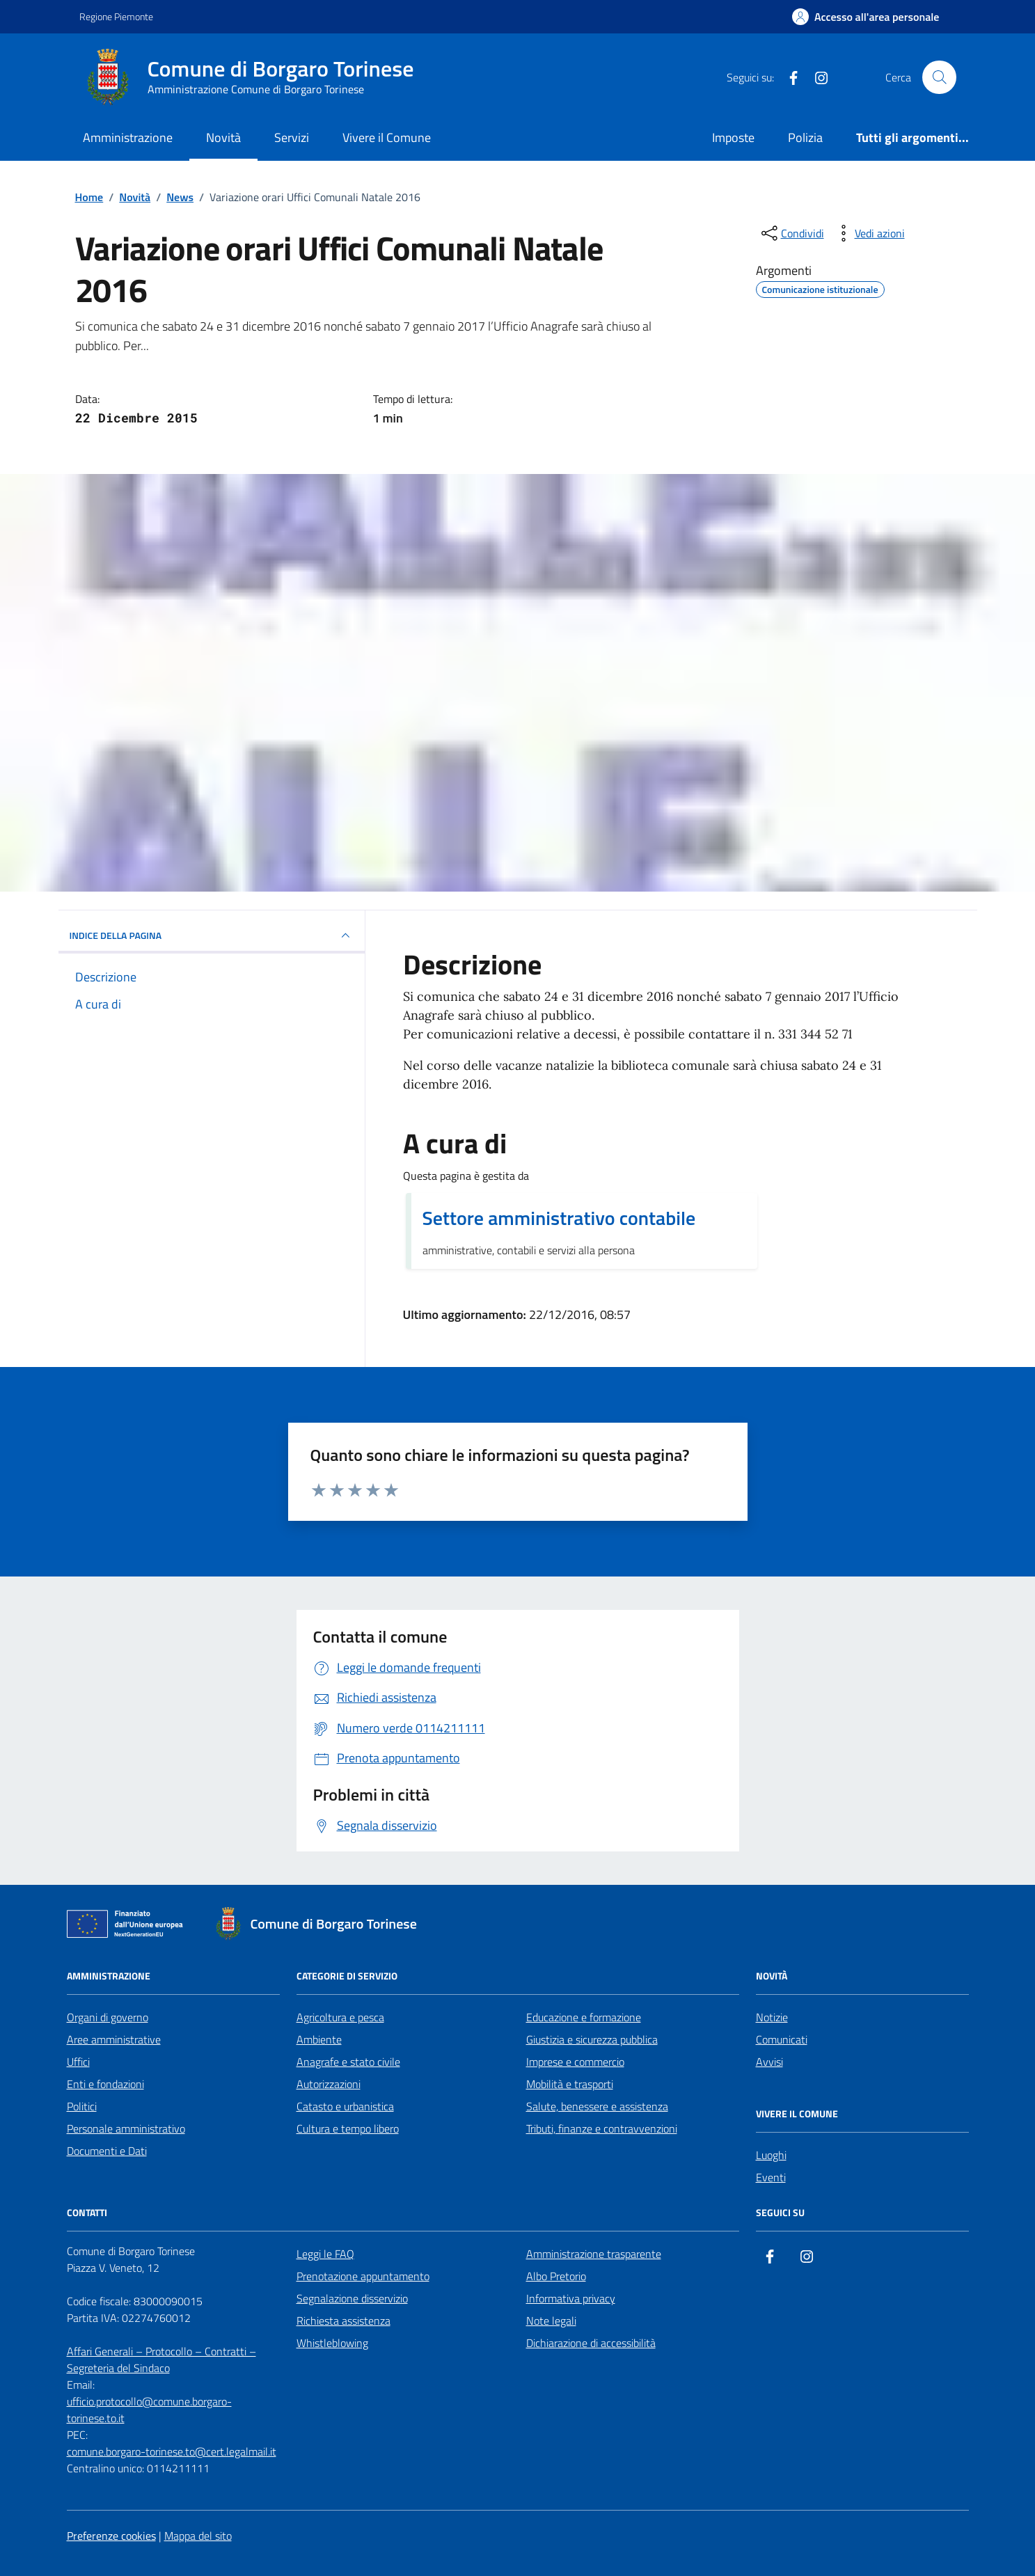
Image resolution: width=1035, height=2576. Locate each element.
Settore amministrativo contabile (559, 1218)
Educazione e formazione (583, 2017)
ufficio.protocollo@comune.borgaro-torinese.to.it (149, 2409)
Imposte (733, 137)
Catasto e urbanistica (345, 2106)
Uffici (78, 2061)
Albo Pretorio (556, 2276)
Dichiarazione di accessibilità (591, 2342)
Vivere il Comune (386, 137)
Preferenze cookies (111, 2535)
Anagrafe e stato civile (348, 2061)
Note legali (551, 2320)
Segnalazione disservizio (352, 2298)
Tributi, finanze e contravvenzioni (601, 2128)
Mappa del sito (198, 2535)
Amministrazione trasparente (593, 2253)
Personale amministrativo (126, 2128)
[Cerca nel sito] (939, 77)
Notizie (772, 2017)
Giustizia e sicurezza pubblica (592, 2039)
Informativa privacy (570, 2298)
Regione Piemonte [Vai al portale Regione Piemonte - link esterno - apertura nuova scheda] (116, 16)
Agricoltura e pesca (340, 2017)
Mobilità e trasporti (569, 2084)
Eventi (771, 2177)
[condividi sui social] (791, 233)
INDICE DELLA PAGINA (212, 935)
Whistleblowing (332, 2342)
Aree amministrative (114, 2039)
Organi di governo (107, 2017)
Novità (223, 137)
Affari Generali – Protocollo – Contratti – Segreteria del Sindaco (161, 2359)
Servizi (291, 137)
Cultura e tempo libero (348, 2128)
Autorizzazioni (329, 2084)
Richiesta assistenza (343, 2320)
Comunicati (781, 2039)
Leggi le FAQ (325, 2253)
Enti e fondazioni (105, 2084)
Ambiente (319, 2039)
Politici (82, 2106)
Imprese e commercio (575, 2061)
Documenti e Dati (107, 2150)
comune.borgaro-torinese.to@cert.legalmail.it (171, 2451)
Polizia (805, 137)
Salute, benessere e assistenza (597, 2106)
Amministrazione (128, 137)
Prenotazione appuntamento (363, 2276)
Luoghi (771, 2155)
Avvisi (769, 2061)
